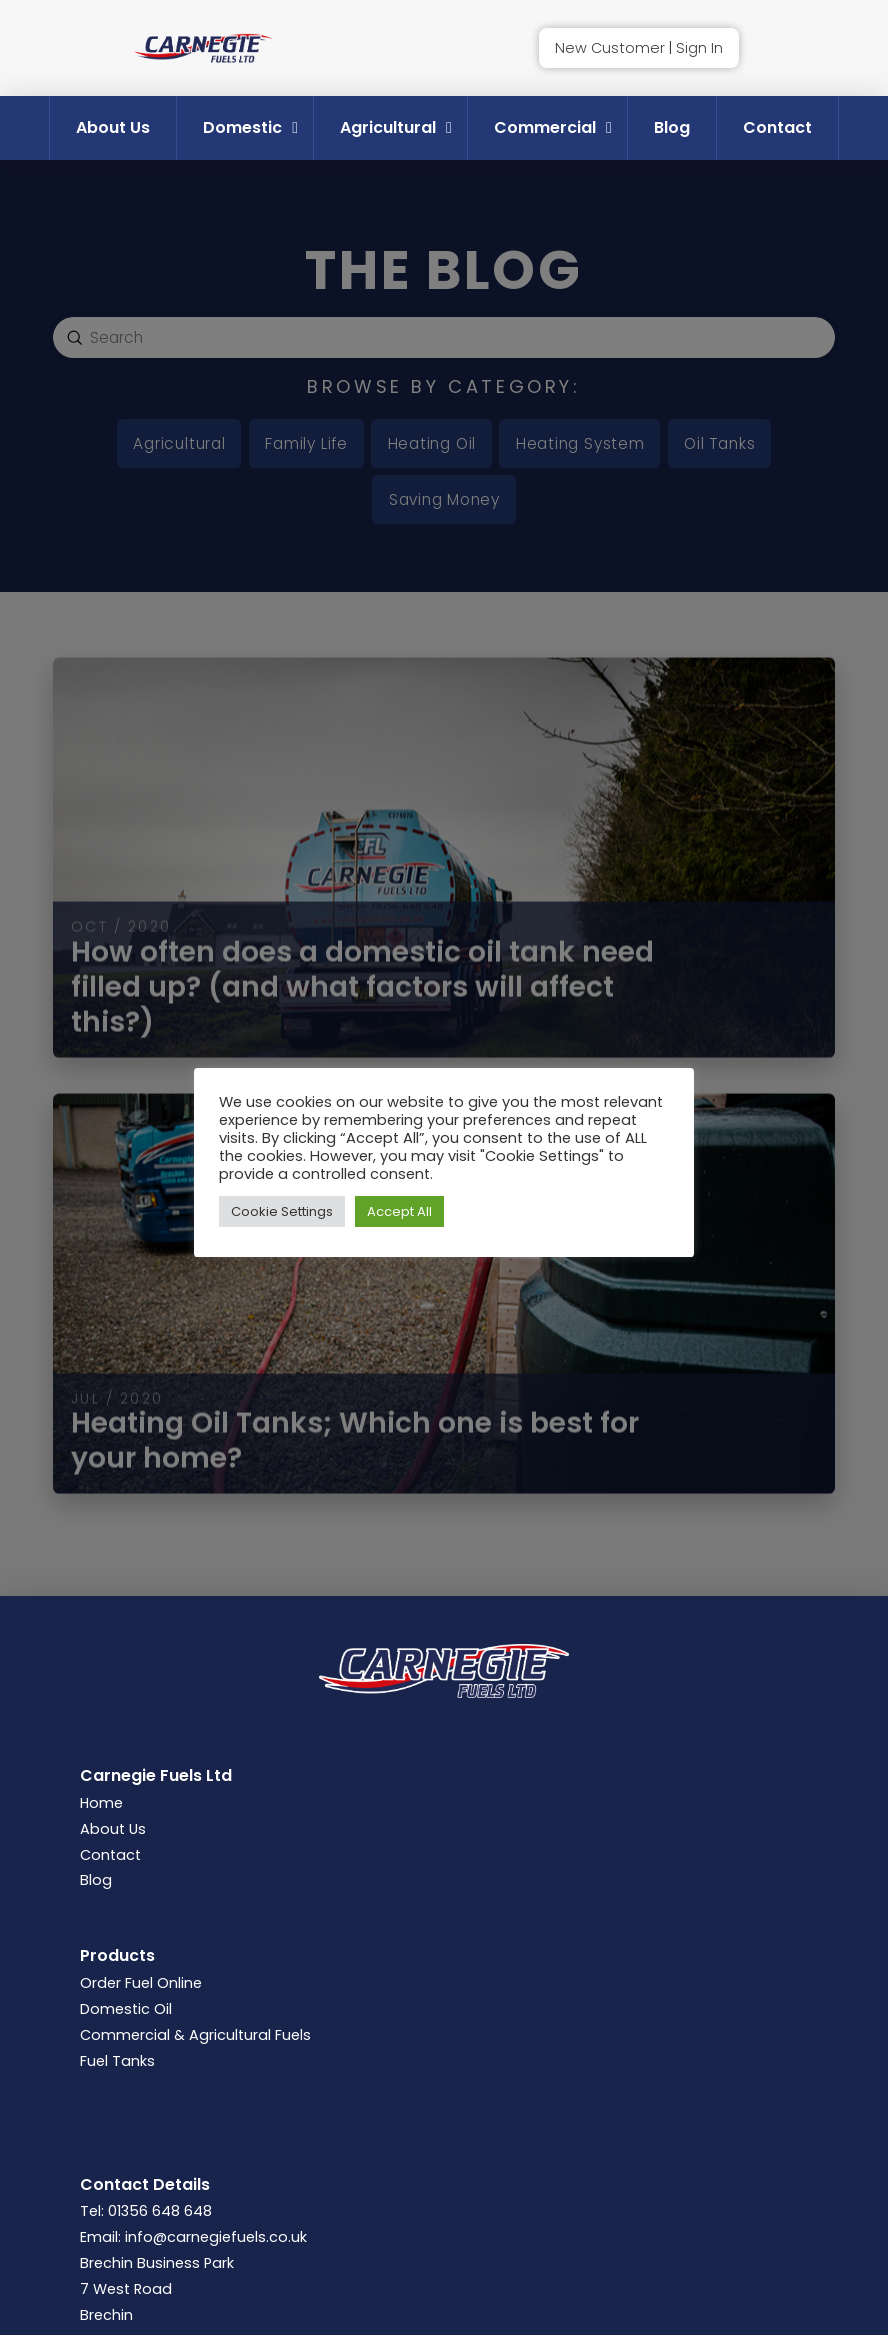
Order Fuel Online (141, 1983)
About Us (113, 1829)
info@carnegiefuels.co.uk (216, 2237)
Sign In (699, 48)
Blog (96, 1880)
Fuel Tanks (117, 2061)
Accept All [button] (399, 1211)
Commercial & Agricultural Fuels (195, 2035)
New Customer (610, 48)
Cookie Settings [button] (282, 1211)
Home (101, 1803)
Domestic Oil (126, 2009)
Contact (110, 1855)
